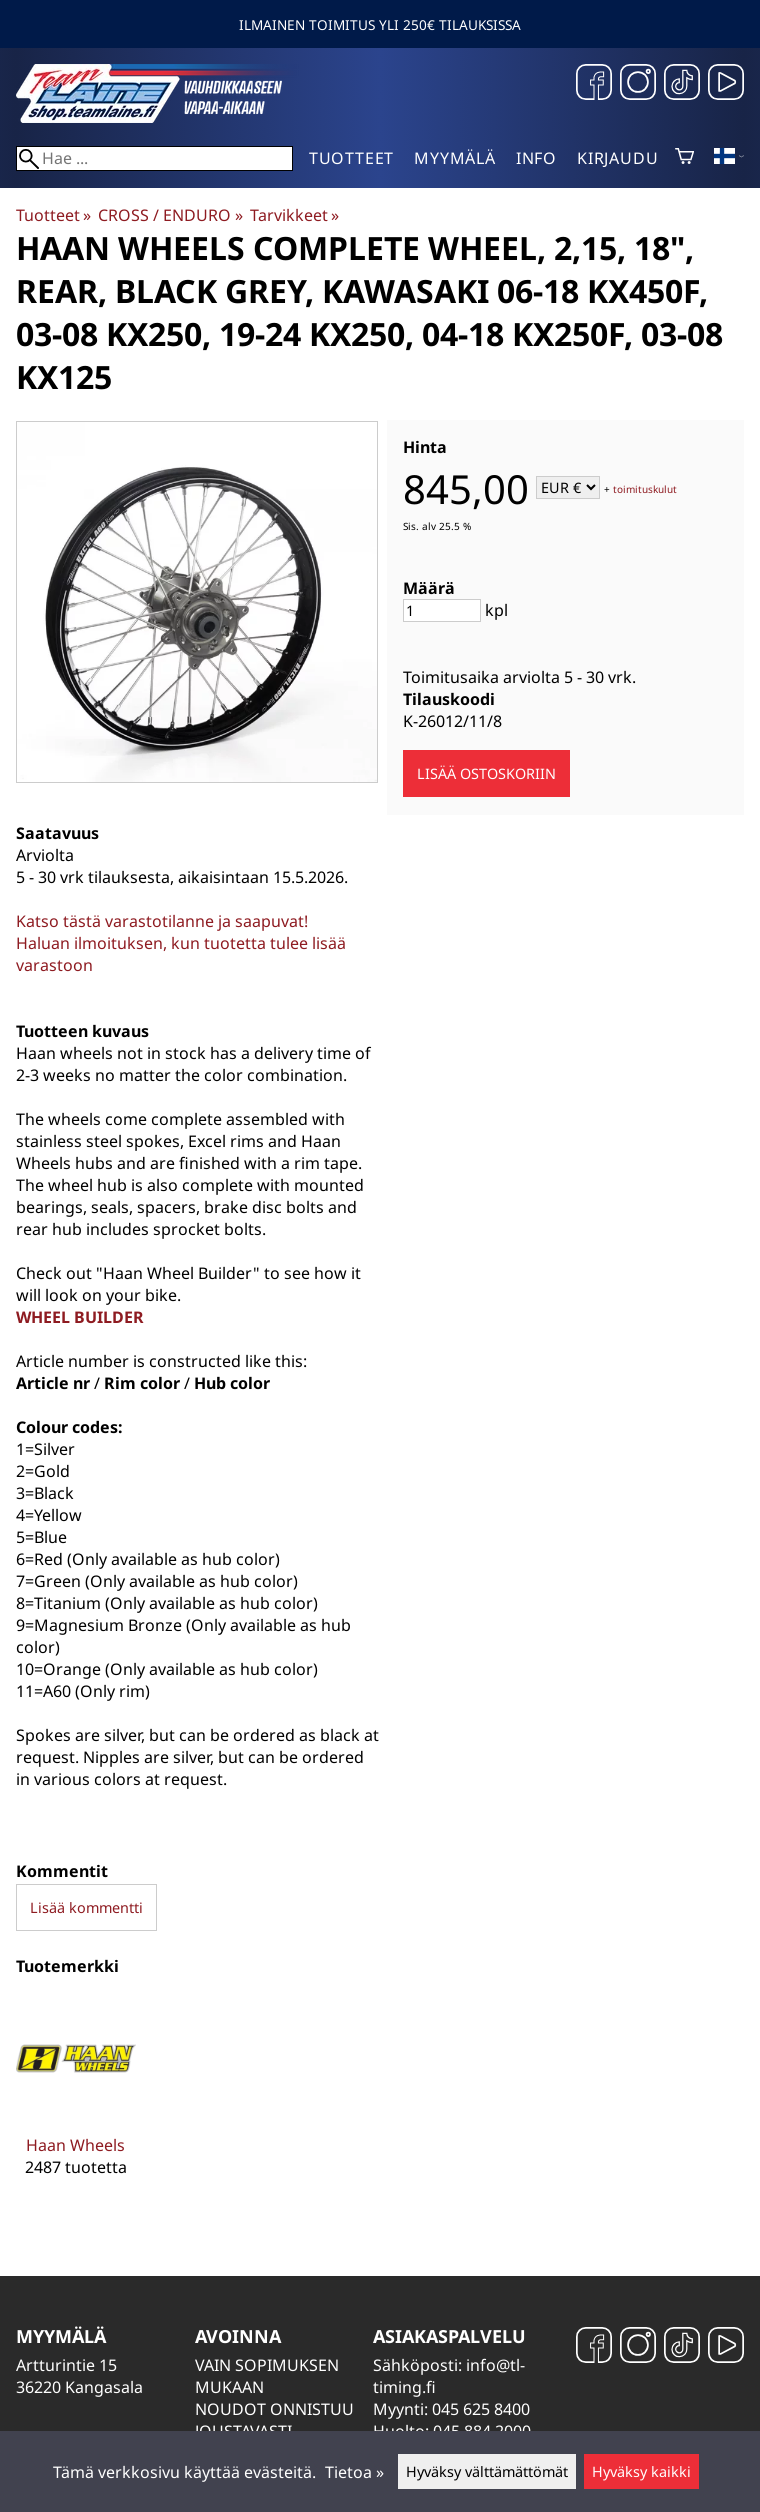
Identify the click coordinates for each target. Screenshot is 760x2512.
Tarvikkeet (294, 215)
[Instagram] (638, 84)
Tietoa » (354, 2472)
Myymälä (455, 158)
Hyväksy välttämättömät (487, 2471)
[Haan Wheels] (76, 2103)
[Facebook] (594, 84)
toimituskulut (645, 489)
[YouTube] (726, 84)
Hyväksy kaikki (641, 2471)
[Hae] (154, 158)
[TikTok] (682, 84)
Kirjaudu (617, 158)
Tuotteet (351, 158)
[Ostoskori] (684, 158)
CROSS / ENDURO (170, 215)
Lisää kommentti (86, 1907)
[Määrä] (442, 610)
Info (536, 158)
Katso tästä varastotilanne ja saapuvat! (162, 921)
